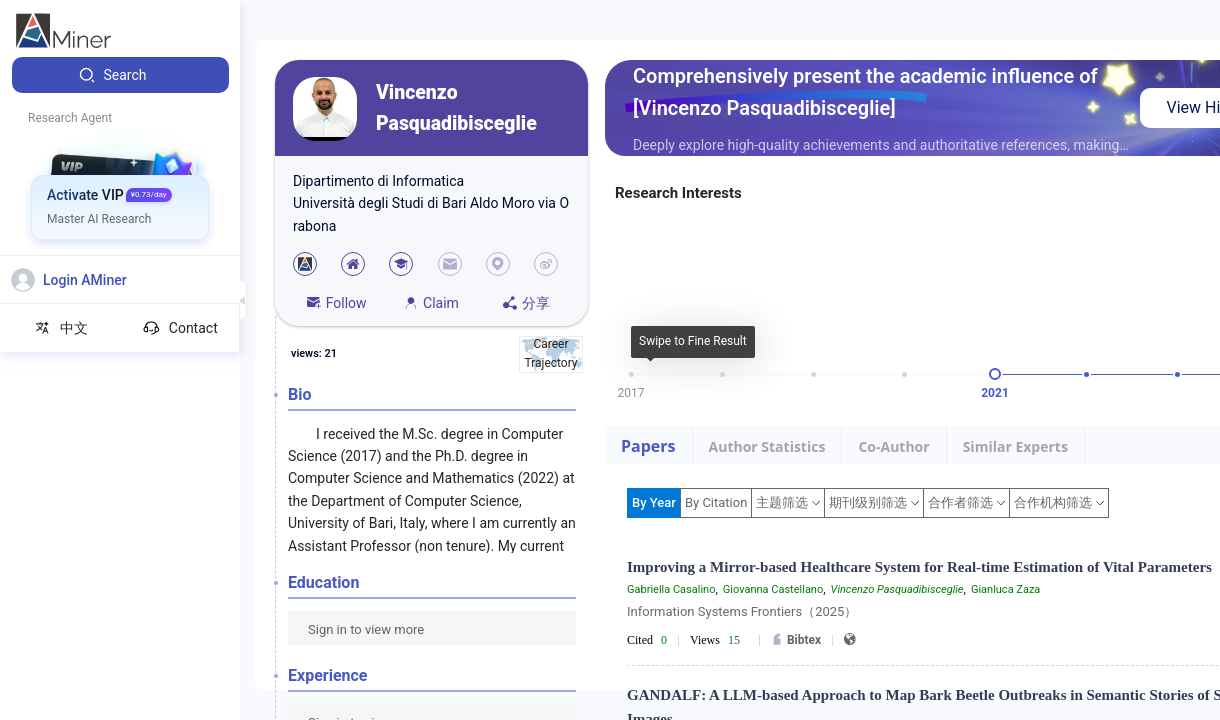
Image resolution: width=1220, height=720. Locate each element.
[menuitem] (120, 75)
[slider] (995, 374)
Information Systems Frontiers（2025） (742, 611)
